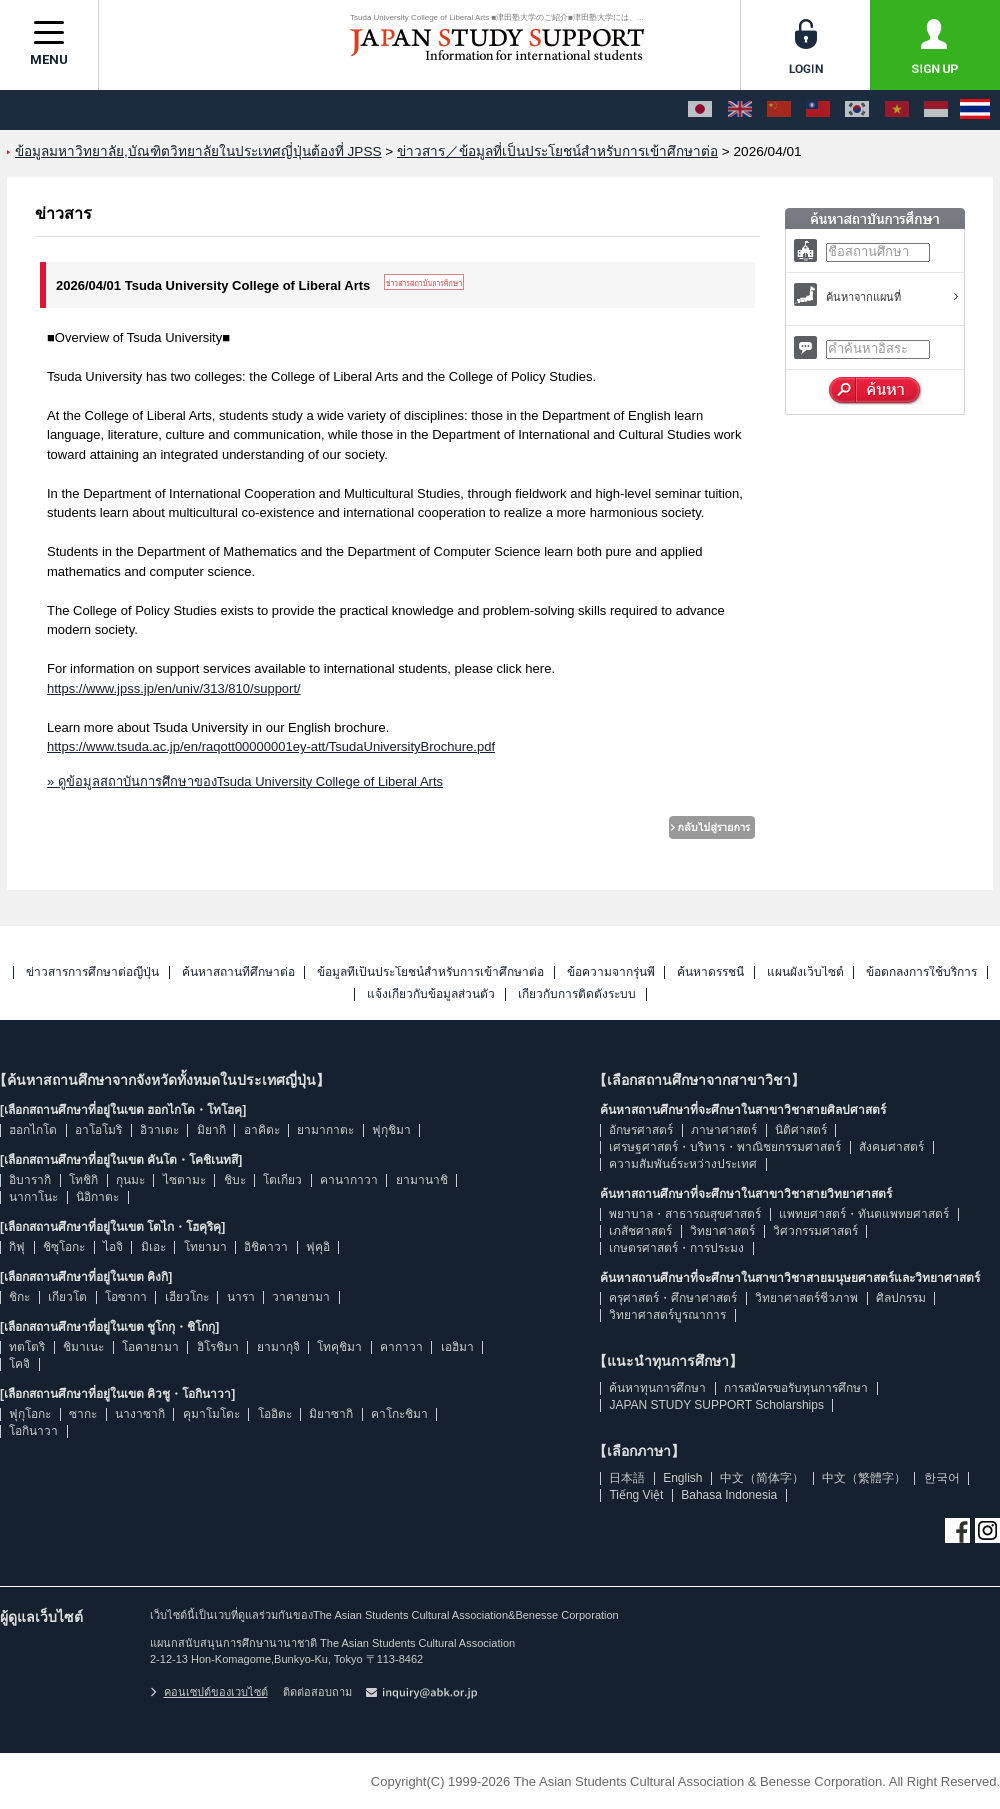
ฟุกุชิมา (391, 1130)
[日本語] (700, 110)
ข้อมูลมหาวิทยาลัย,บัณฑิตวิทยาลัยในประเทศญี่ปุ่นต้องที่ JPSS (198, 151)
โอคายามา (150, 1347)
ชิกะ (19, 1297)
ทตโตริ (27, 1347)
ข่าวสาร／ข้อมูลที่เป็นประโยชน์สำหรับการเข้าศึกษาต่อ (557, 151)
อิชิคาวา (266, 1247)
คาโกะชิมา (399, 1414)
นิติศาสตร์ (801, 1130)
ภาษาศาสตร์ (724, 1130)
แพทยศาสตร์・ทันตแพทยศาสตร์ (864, 1214)
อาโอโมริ (98, 1130)
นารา (241, 1297)
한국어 (942, 1478)
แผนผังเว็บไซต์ (805, 972)
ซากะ (83, 1414)
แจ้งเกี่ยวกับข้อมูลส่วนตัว (431, 994)
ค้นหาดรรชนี (710, 972)
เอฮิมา (457, 1347)
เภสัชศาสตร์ (640, 1231)
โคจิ (19, 1364)
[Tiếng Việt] (897, 110)
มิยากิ (211, 1130)
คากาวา (401, 1347)
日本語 (627, 1478)
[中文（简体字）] (779, 110)
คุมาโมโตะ (211, 1414)
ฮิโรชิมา (218, 1347)
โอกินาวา (33, 1431)
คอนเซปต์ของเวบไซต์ (209, 1692)
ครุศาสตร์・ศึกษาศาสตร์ (673, 1298)
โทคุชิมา (339, 1347)
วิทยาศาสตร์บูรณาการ (667, 1315)
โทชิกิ (83, 1180)
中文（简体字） (762, 1478)
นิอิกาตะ (97, 1197)
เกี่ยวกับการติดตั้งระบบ (577, 994)
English (682, 1478)
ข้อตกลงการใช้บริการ (921, 972)
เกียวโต (67, 1297)
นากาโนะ (33, 1197)
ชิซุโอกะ (64, 1247)
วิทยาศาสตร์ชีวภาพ (806, 1298)
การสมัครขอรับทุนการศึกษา (796, 1388)
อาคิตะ (262, 1130)
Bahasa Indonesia (729, 1495)
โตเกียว (282, 1180)
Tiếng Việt (636, 1495)
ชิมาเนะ (83, 1347)
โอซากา (126, 1297)
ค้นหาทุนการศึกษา (657, 1388)
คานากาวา (349, 1180)
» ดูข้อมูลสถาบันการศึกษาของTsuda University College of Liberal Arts (245, 781)
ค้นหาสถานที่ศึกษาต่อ (238, 972)
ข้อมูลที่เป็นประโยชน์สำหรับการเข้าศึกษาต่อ (430, 972)
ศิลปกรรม (901, 1298)
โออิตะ (275, 1414)
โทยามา (205, 1247)
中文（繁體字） (864, 1478)
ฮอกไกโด (33, 1130)
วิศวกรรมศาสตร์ (815, 1231)
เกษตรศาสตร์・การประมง (676, 1248)
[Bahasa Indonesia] (936, 110)
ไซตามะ (184, 1180)
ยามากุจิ (278, 1347)
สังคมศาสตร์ (891, 1147)
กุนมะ (130, 1180)
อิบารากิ (30, 1180)
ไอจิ (113, 1247)
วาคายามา (301, 1297)
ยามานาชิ (422, 1180)
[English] (740, 110)
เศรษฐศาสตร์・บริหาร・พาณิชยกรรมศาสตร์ (725, 1147)
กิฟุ (17, 1247)
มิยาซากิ (331, 1414)
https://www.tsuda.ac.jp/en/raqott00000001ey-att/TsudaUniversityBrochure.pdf (271, 746)
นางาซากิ (140, 1414)
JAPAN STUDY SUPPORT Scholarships (716, 1405)
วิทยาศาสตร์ (722, 1231)
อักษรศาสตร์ (641, 1130)
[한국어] (857, 110)
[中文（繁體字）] (818, 110)
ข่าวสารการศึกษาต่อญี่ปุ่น (92, 972)
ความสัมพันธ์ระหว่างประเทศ (683, 1164)
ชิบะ (235, 1180)
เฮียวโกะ (187, 1297)
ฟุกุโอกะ (30, 1414)
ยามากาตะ (325, 1130)
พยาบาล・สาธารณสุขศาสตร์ (685, 1214)
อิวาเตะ (159, 1130)
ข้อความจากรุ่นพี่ (611, 972)
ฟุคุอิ (318, 1247)
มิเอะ (153, 1247)
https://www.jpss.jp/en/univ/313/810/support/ (174, 688)
